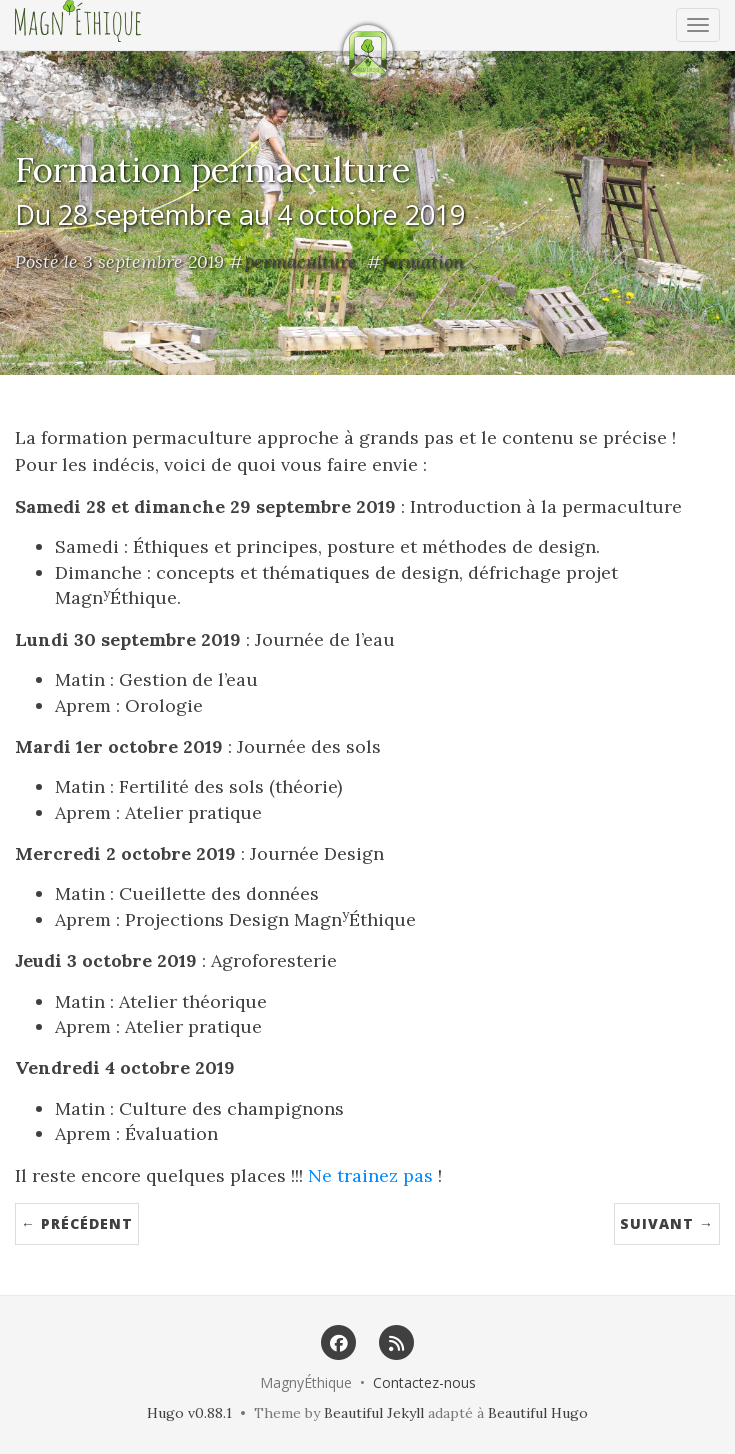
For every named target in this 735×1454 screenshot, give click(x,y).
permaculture (300, 261)
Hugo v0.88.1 (189, 1413)
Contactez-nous (424, 1382)
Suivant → (667, 1223)
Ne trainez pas (370, 1175)
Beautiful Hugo (538, 1413)
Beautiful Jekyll (374, 1413)
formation (423, 261)
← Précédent (77, 1223)
